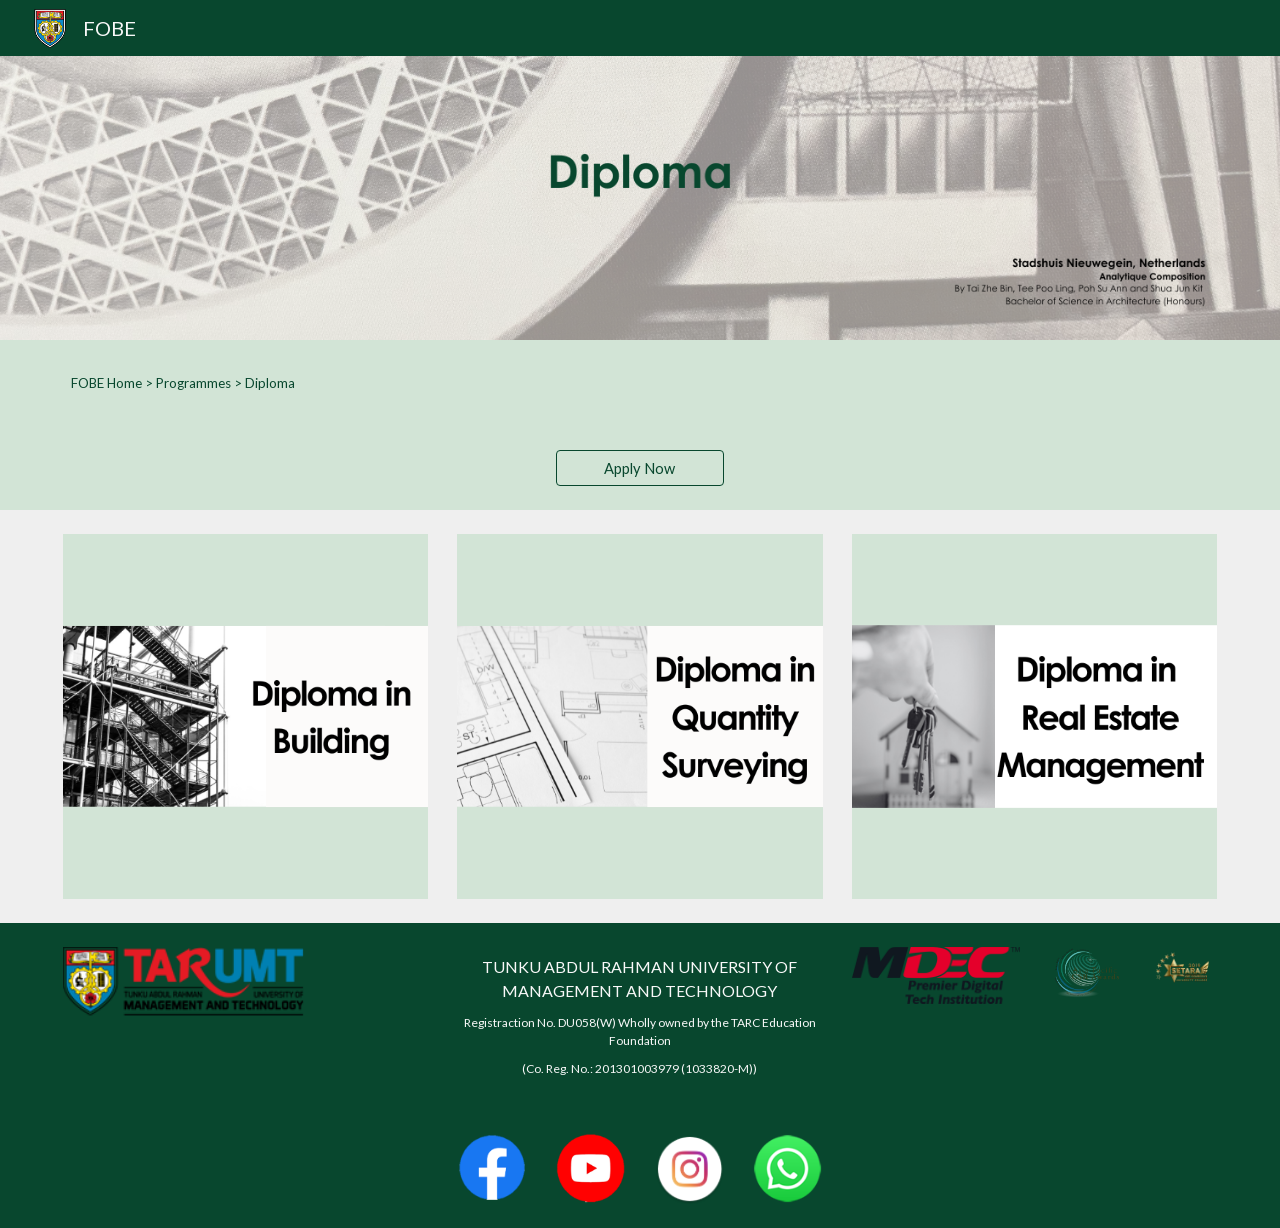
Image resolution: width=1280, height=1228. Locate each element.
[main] (640, 383)
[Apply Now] (640, 468)
